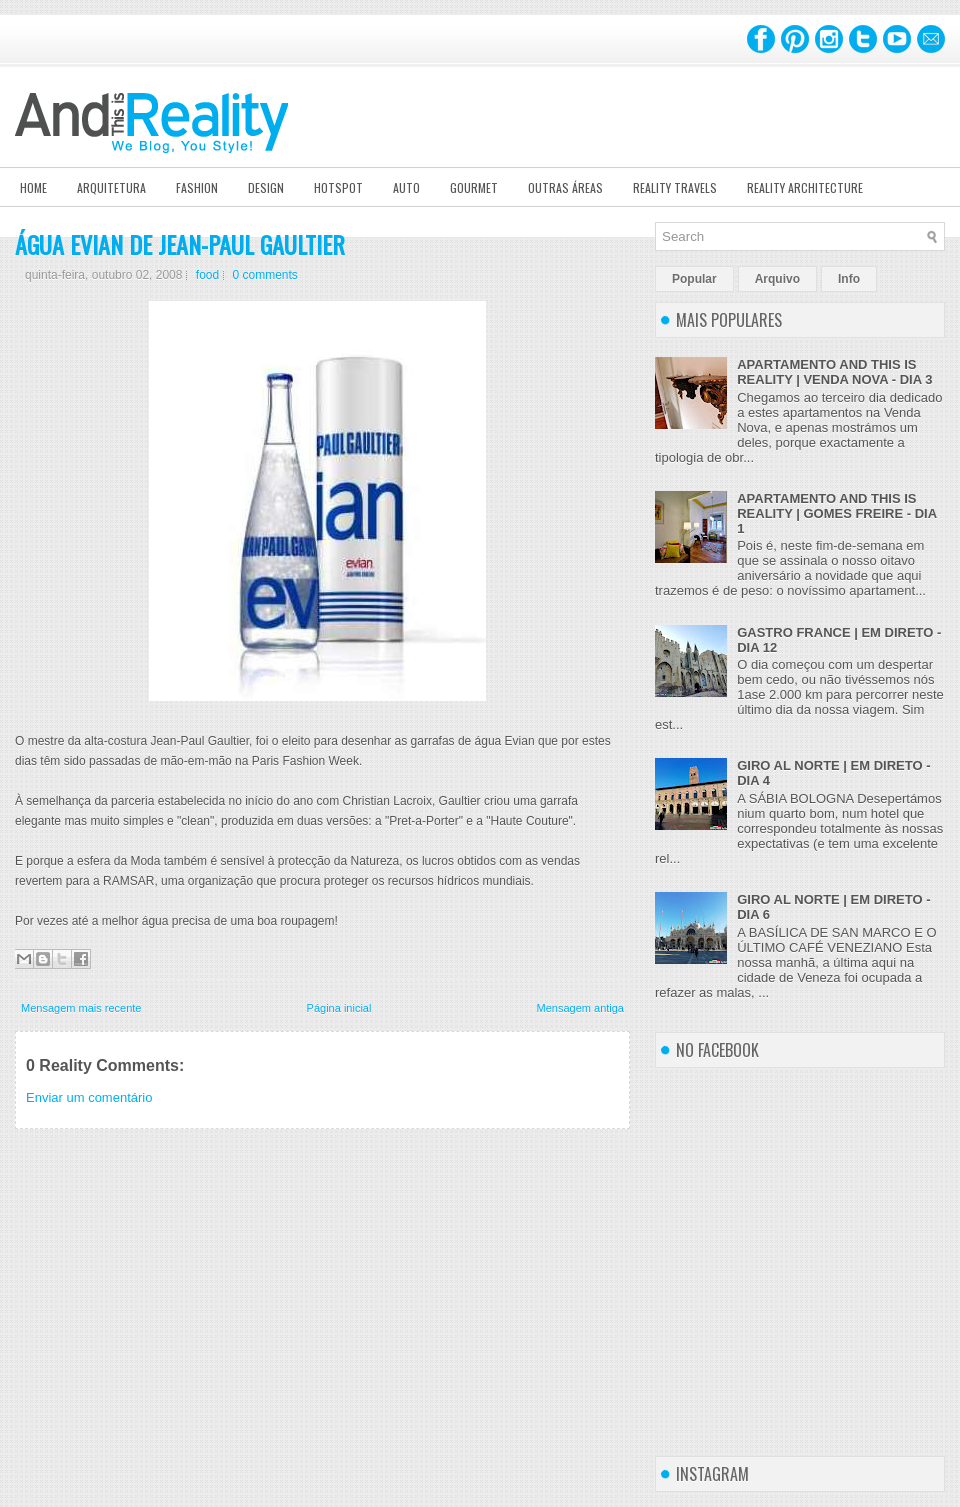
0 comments (265, 275)
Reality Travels (675, 187)
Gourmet (474, 187)
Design (266, 187)
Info (849, 279)
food (207, 275)
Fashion (197, 187)
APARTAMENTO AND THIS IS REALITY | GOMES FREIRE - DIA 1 (836, 513)
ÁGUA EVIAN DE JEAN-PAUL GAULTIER (180, 244)
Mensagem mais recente (81, 1008)
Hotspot (338, 187)
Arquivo (777, 279)
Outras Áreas (565, 187)
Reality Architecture (805, 187)
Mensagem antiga (580, 1008)
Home (33, 187)
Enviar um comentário (89, 1097)
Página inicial (339, 1008)
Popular (694, 279)
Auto (406, 187)
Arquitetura (111, 187)
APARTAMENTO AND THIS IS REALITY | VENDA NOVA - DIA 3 (834, 372)
